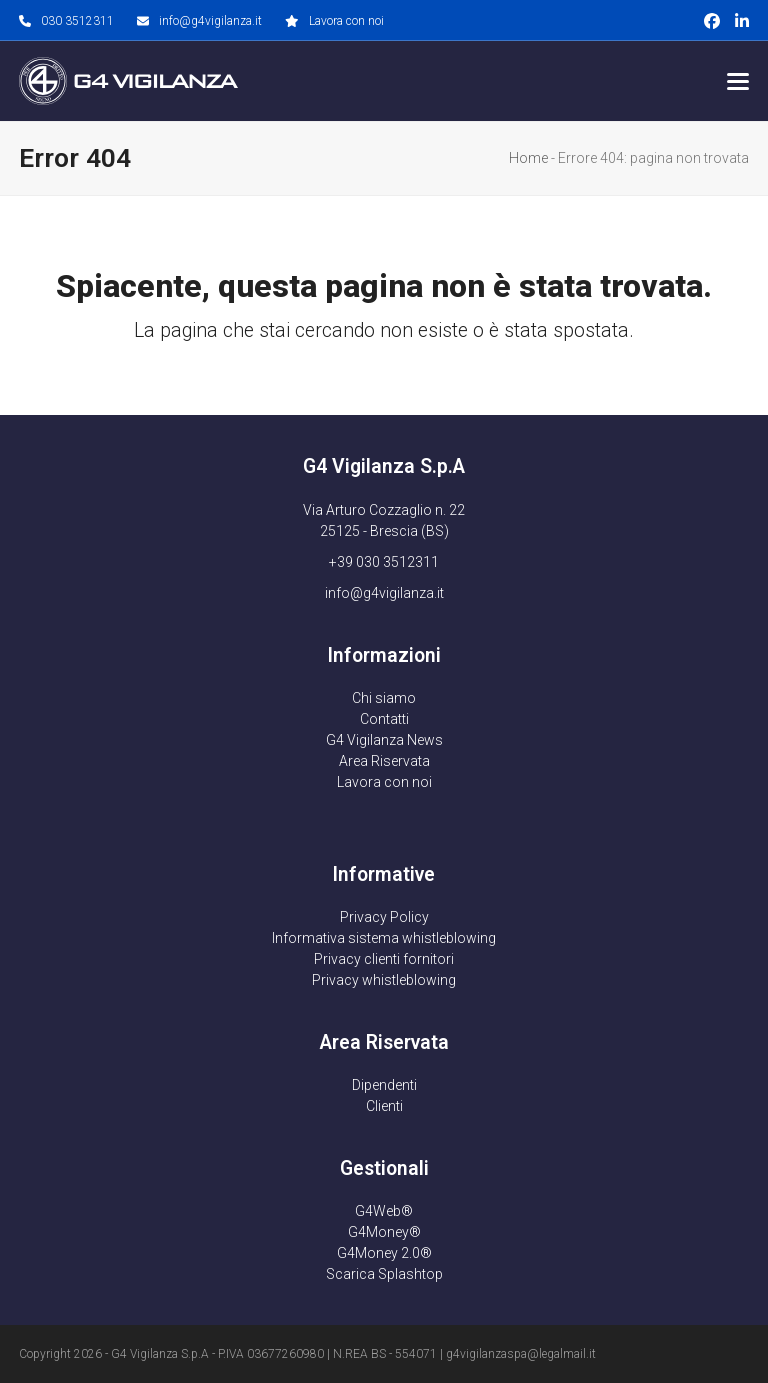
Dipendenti (384, 1085)
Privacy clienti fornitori (384, 959)
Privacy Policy (384, 917)
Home (528, 158)
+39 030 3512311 (384, 562)
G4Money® (384, 1232)
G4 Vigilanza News (384, 740)
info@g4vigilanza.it (210, 21)
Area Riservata (384, 761)
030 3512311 (77, 21)
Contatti (384, 719)
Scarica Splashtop (384, 1274)
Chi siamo (384, 698)
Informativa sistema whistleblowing (384, 938)
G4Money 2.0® (384, 1253)
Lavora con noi (346, 21)
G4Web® (384, 1211)
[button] (738, 81)
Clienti (384, 1106)
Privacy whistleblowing (384, 980)
